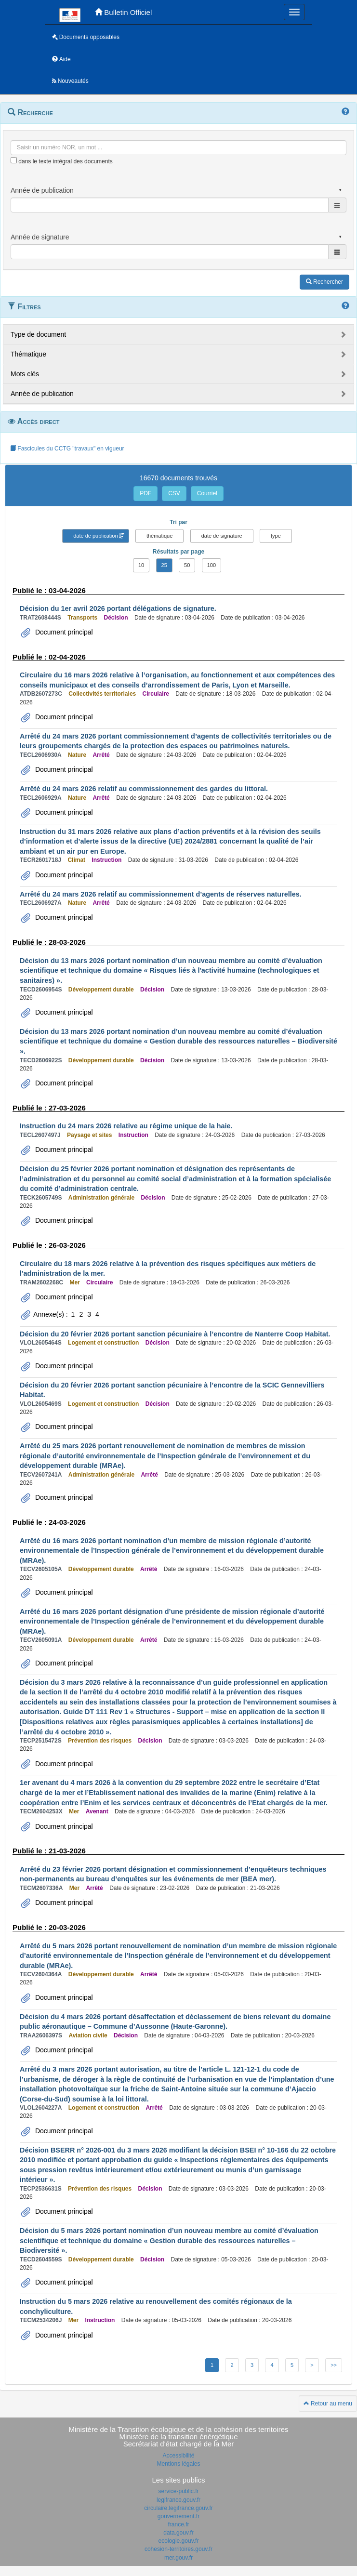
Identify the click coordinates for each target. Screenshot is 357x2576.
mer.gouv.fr (178, 2557)
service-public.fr (178, 2491)
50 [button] (187, 565)
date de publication (95, 536)
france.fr (178, 2524)
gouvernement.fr (178, 2516)
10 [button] (141, 565)
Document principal (63, 632)
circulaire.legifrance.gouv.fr (178, 2508)
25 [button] (164, 565)
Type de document (38, 334)
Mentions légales (178, 2463)
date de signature (221, 536)
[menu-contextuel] (14, 160)
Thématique (28, 354)
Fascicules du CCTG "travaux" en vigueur (67, 448)
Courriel (207, 493)
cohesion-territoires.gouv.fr (178, 2549)
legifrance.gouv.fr (178, 2500)
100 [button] (211, 565)
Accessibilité (178, 2455)
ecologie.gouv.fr (179, 2540)
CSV (174, 493)
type (276, 536)
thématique (159, 536)
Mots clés (25, 374)
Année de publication (42, 393)
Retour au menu (328, 2403)
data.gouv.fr (178, 2532)
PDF (145, 493)
